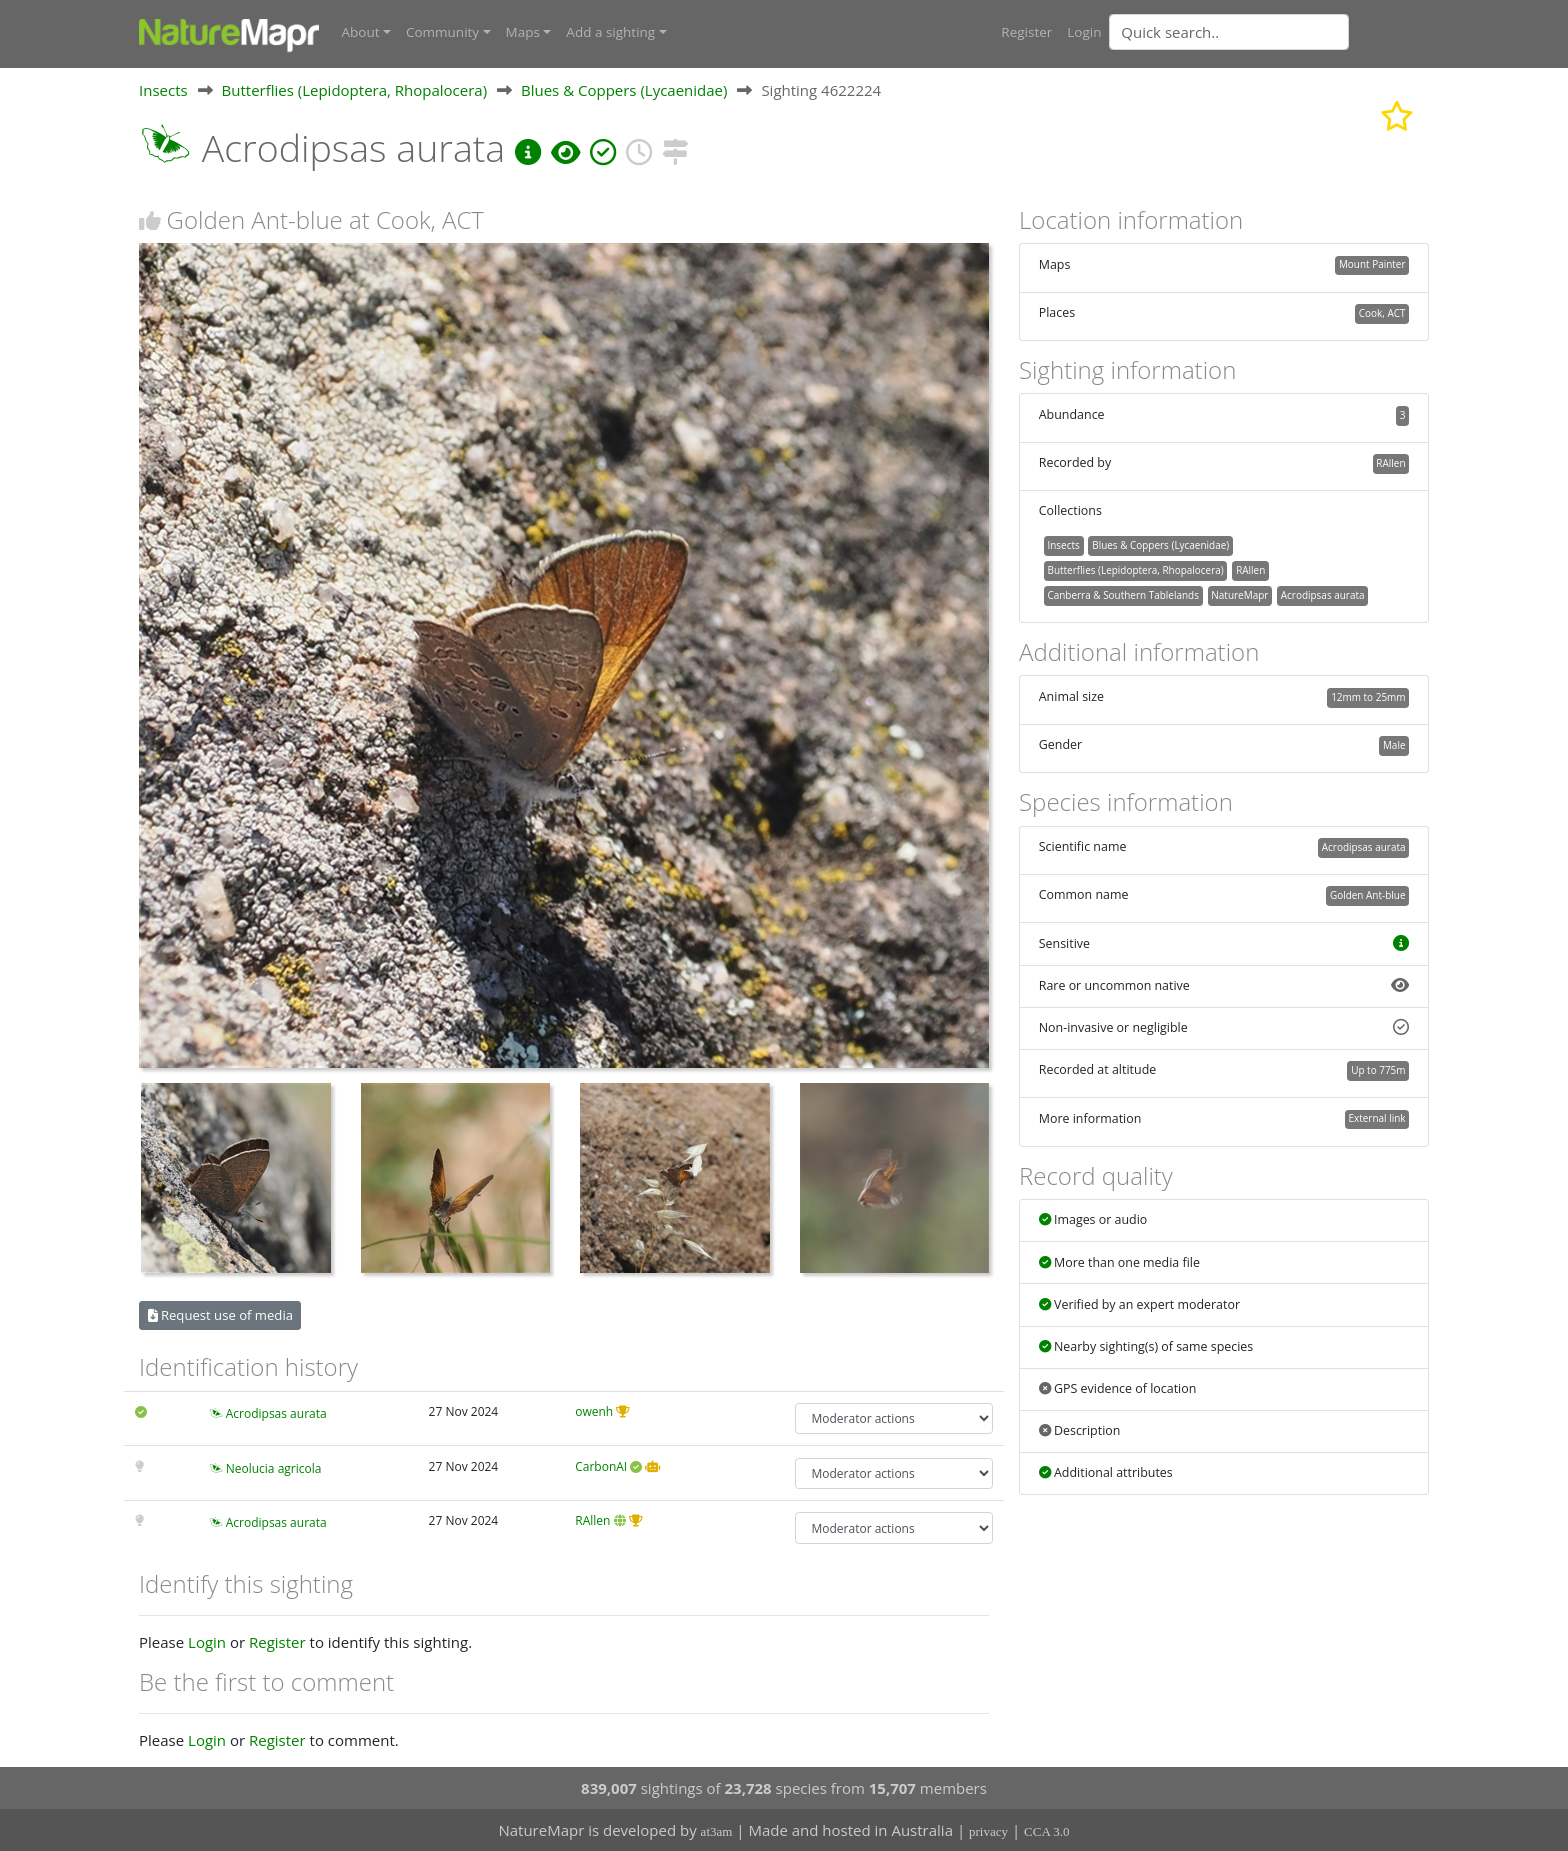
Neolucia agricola (274, 1467)
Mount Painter (1372, 264)
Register (1026, 32)
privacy (988, 1831)
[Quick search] (1229, 32)
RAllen (592, 1520)
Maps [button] (523, 32)
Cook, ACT (1382, 313)
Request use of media (220, 1314)
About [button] (361, 32)
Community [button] (442, 32)
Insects (163, 89)
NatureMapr (1239, 594)
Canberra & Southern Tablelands (1122, 594)
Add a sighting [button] (610, 32)
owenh (594, 1410)
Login (1084, 32)
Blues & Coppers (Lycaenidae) (624, 89)
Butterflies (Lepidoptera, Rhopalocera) (355, 89)
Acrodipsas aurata (276, 1412)
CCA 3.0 (1047, 1831)
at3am (717, 1831)
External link (1376, 1118)
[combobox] (1269, 32)
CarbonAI (601, 1465)
